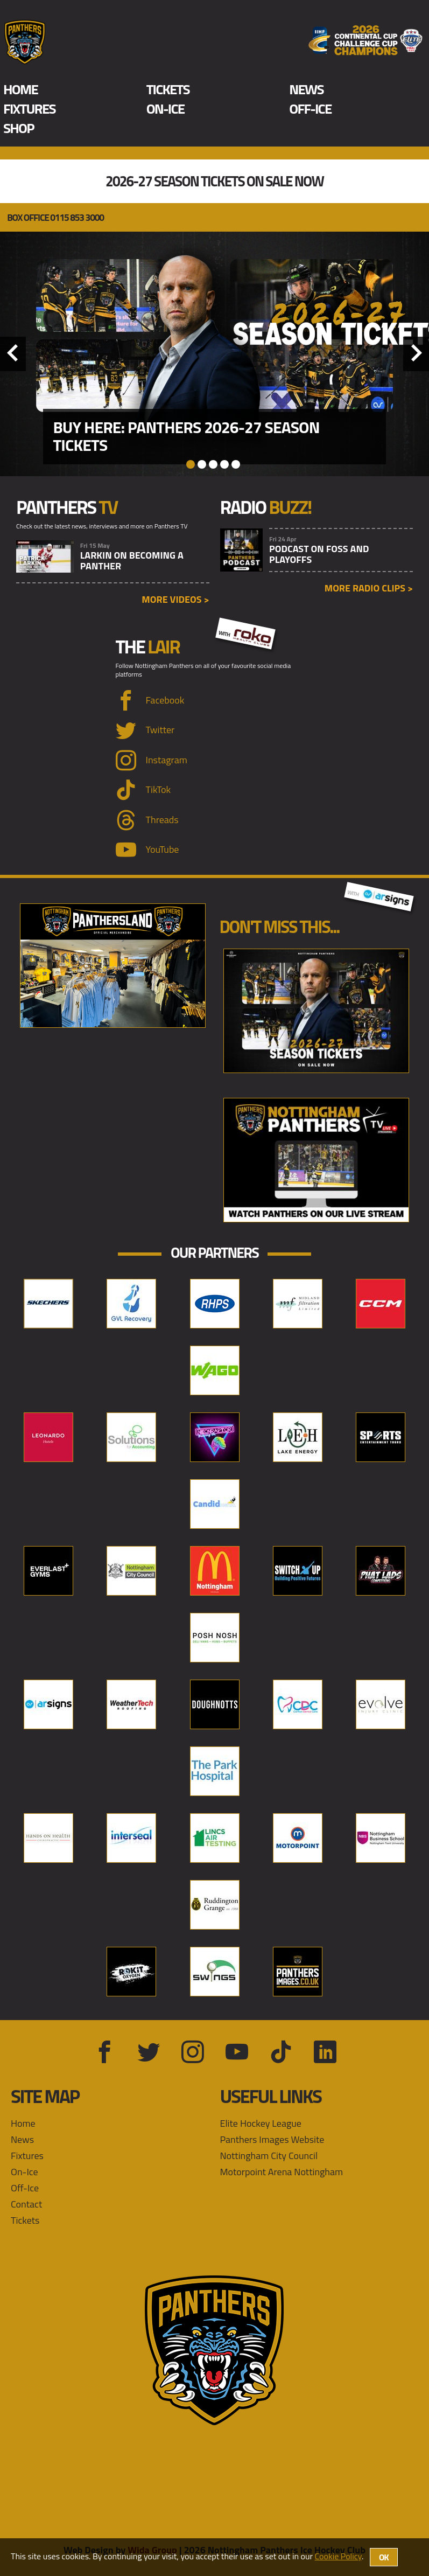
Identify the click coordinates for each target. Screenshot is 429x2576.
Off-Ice (310, 109)
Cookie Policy (338, 2556)
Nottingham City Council (269, 2155)
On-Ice (165, 109)
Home (20, 89)
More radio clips (369, 588)
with (245, 632)
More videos (175, 599)
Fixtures (29, 109)
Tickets (167, 89)
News (306, 89)
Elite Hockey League (260, 2123)
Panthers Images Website (272, 2139)
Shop (18, 128)
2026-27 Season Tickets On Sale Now (214, 181)
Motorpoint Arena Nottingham (281, 2171)
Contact (26, 2204)
